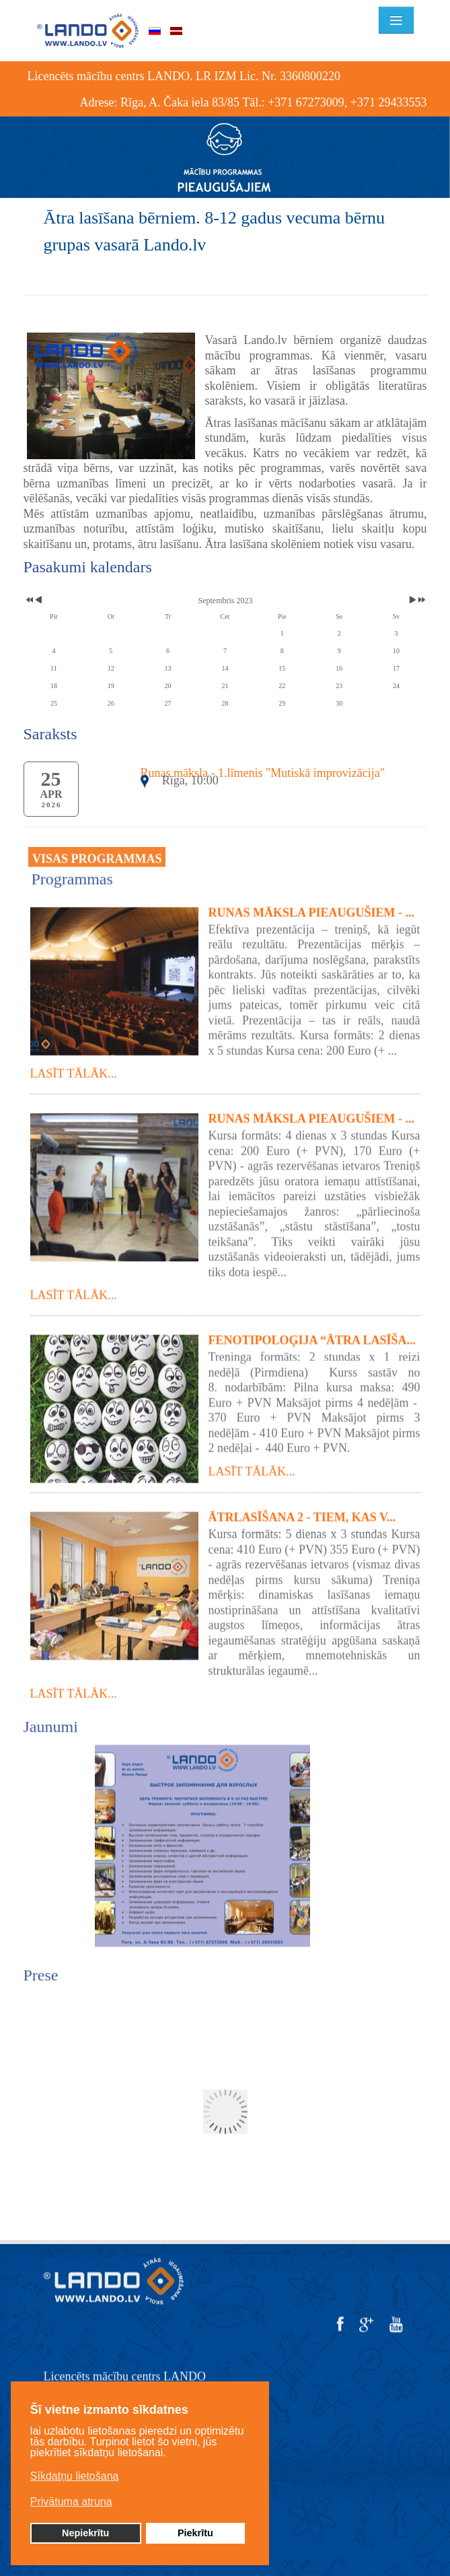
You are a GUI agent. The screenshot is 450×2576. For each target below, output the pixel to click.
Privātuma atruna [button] (71, 2501)
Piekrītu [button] (195, 2533)
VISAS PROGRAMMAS (97, 851)
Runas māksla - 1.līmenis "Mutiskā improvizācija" (263, 773)
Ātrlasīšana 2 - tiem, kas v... (302, 1510)
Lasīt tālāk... (73, 1066)
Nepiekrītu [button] (85, 2533)
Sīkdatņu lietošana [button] (74, 2476)
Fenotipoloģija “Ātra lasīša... (312, 1333)
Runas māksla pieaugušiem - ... (312, 905)
